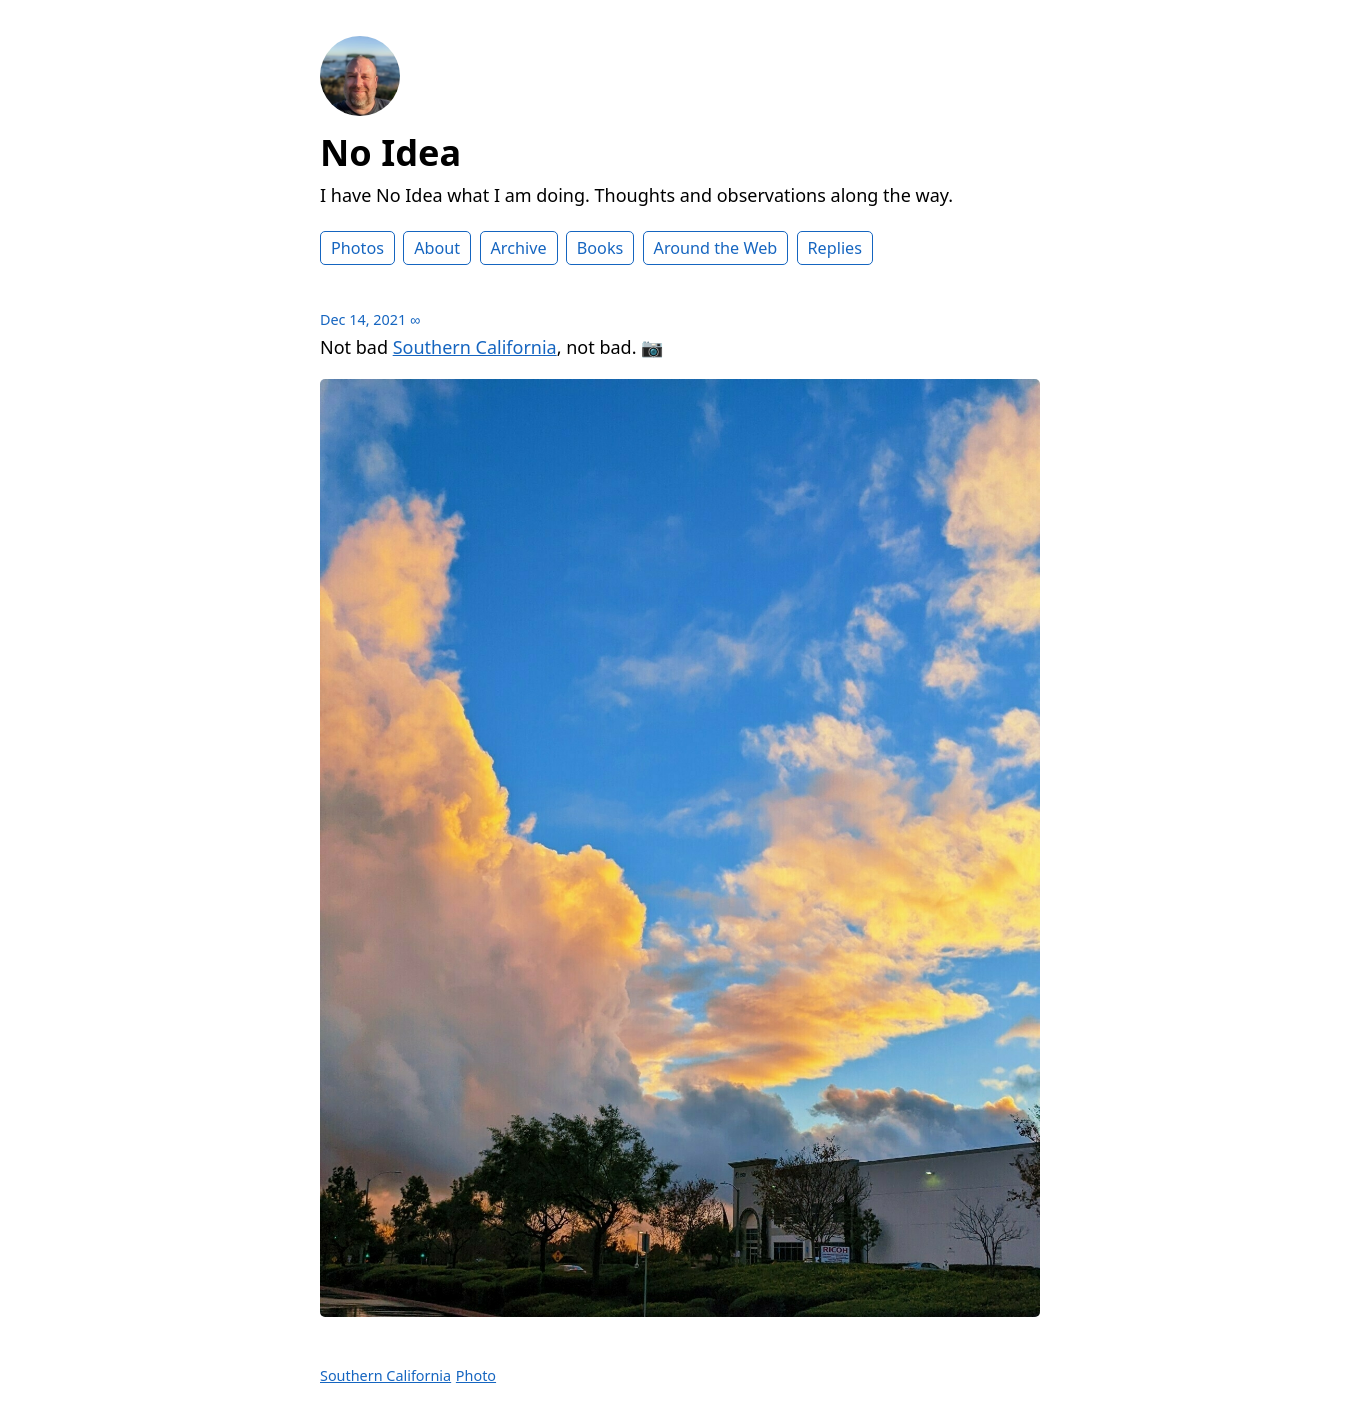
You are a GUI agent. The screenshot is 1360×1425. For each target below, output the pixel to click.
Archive (519, 248)
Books (600, 248)
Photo (476, 1375)
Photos (357, 248)
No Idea (390, 152)
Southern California (475, 347)
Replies (835, 248)
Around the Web (716, 248)
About (437, 248)
